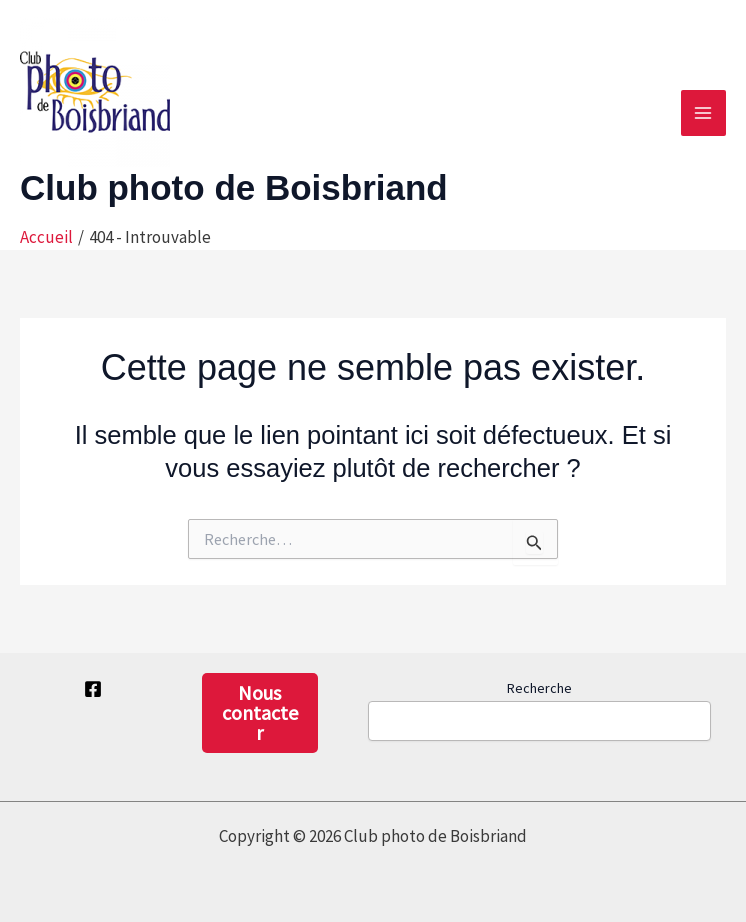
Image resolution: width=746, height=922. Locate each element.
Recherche (539, 688)
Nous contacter (260, 712)
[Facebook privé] (93, 689)
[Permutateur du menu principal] (704, 113)
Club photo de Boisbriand (234, 187)
